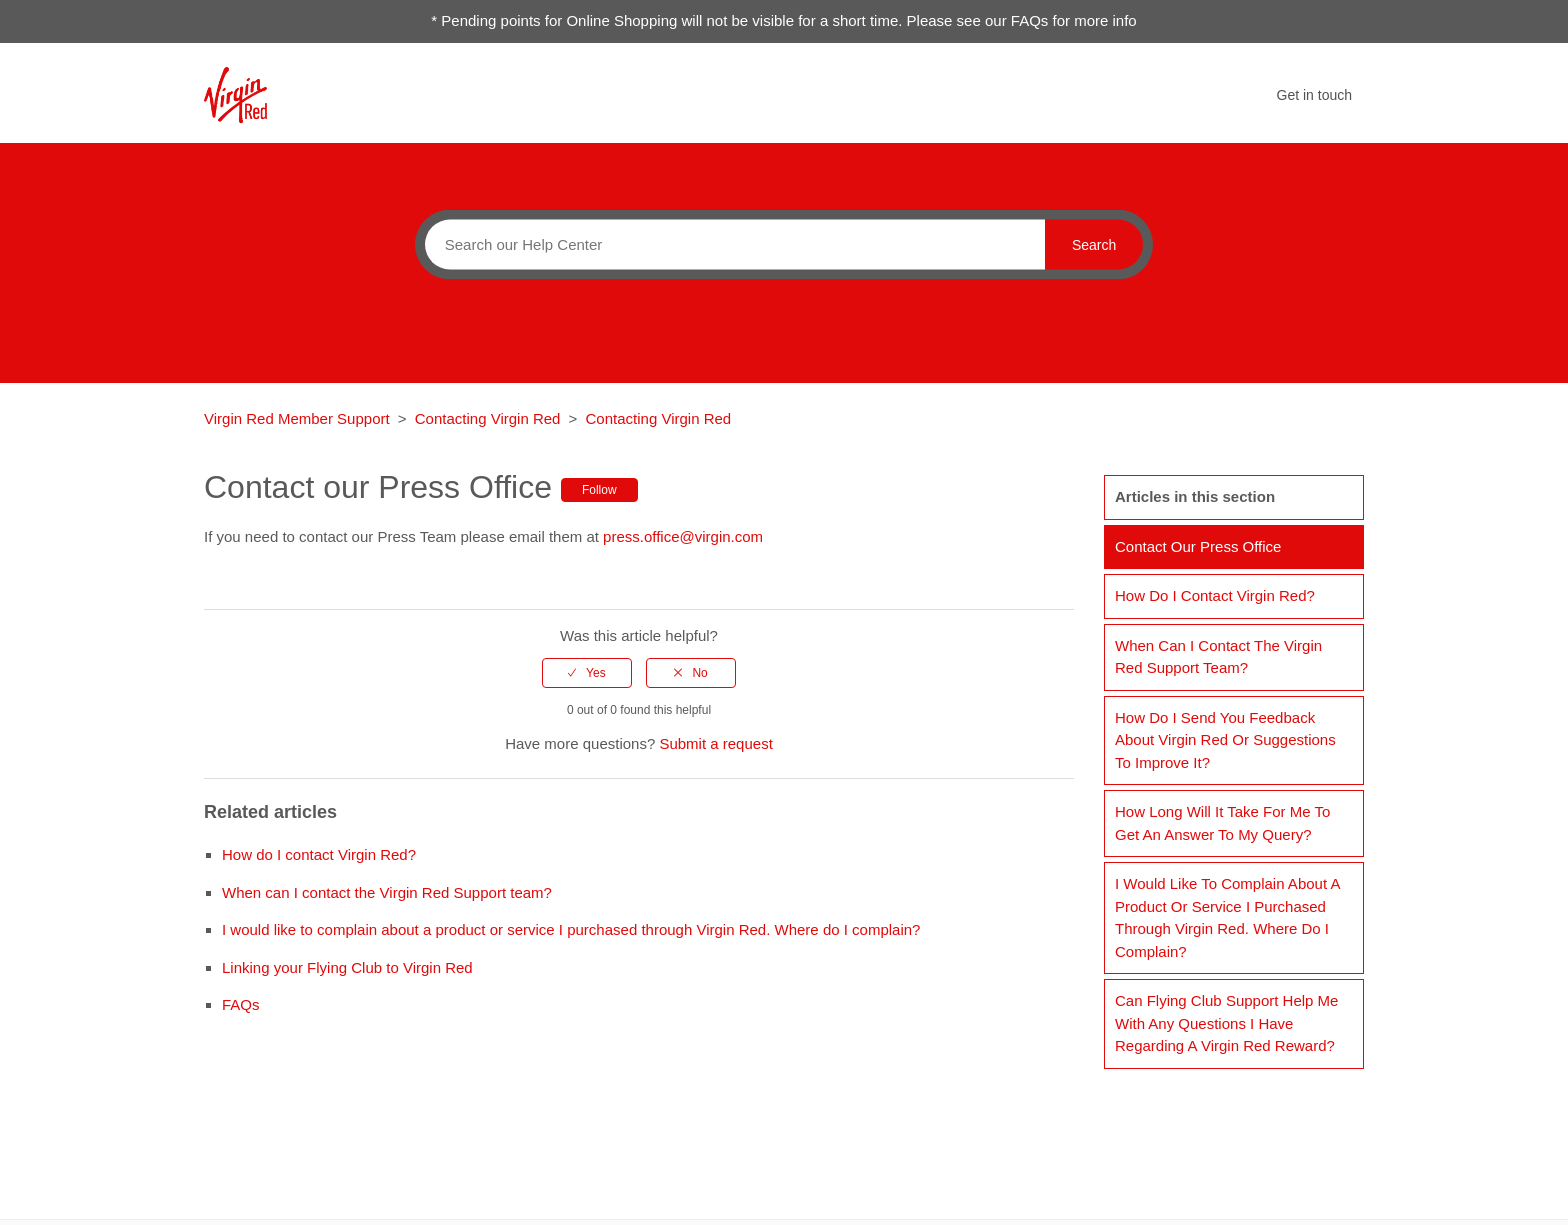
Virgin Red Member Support (299, 418)
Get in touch (1315, 95)
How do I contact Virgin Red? (319, 854)
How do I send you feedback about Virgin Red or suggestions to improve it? (1225, 740)
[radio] (587, 673)
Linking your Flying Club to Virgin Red (347, 967)
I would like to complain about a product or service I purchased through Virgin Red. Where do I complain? (571, 929)
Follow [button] (599, 490)
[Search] (730, 244)
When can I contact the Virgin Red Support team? (387, 892)
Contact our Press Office (1198, 546)
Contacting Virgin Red (488, 418)
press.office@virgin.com (683, 536)
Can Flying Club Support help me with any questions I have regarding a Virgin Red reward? (1226, 1023)
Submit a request (715, 743)
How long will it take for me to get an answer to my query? (1222, 823)
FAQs (241, 1004)
